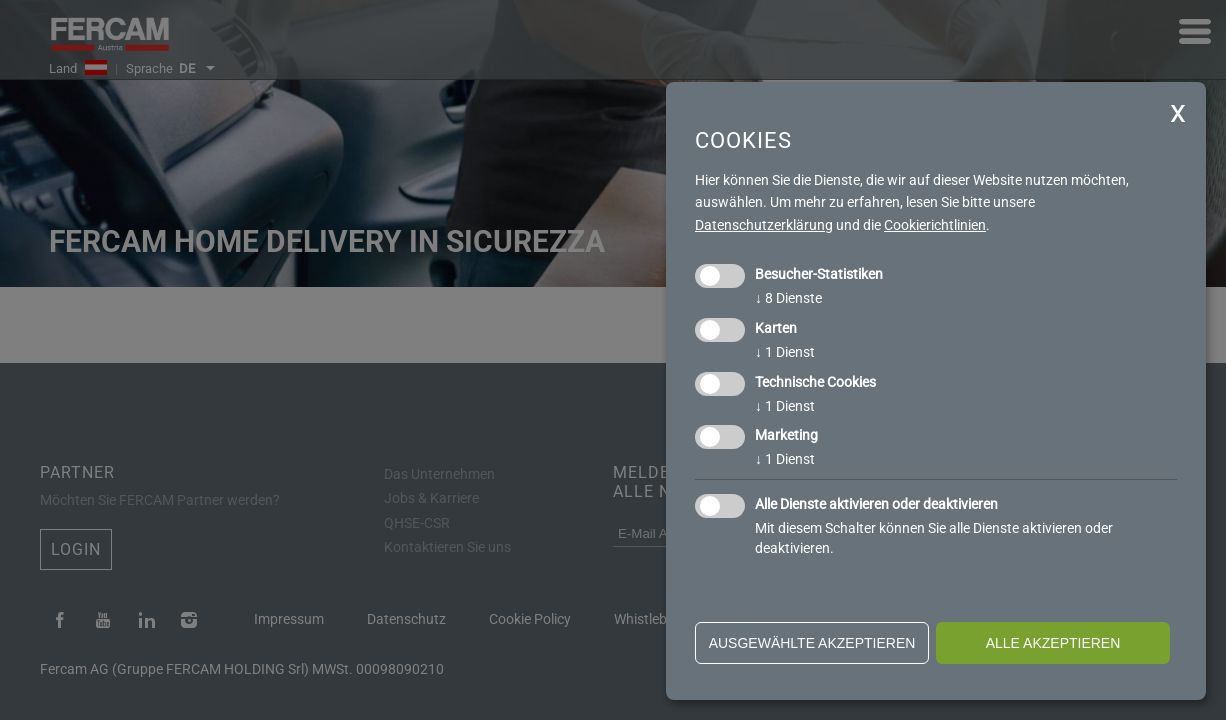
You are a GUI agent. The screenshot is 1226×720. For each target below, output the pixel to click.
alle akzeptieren (1053, 643)
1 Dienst (785, 352)
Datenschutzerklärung (764, 225)
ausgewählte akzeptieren (812, 643)
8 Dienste (788, 298)
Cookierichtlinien (935, 225)
